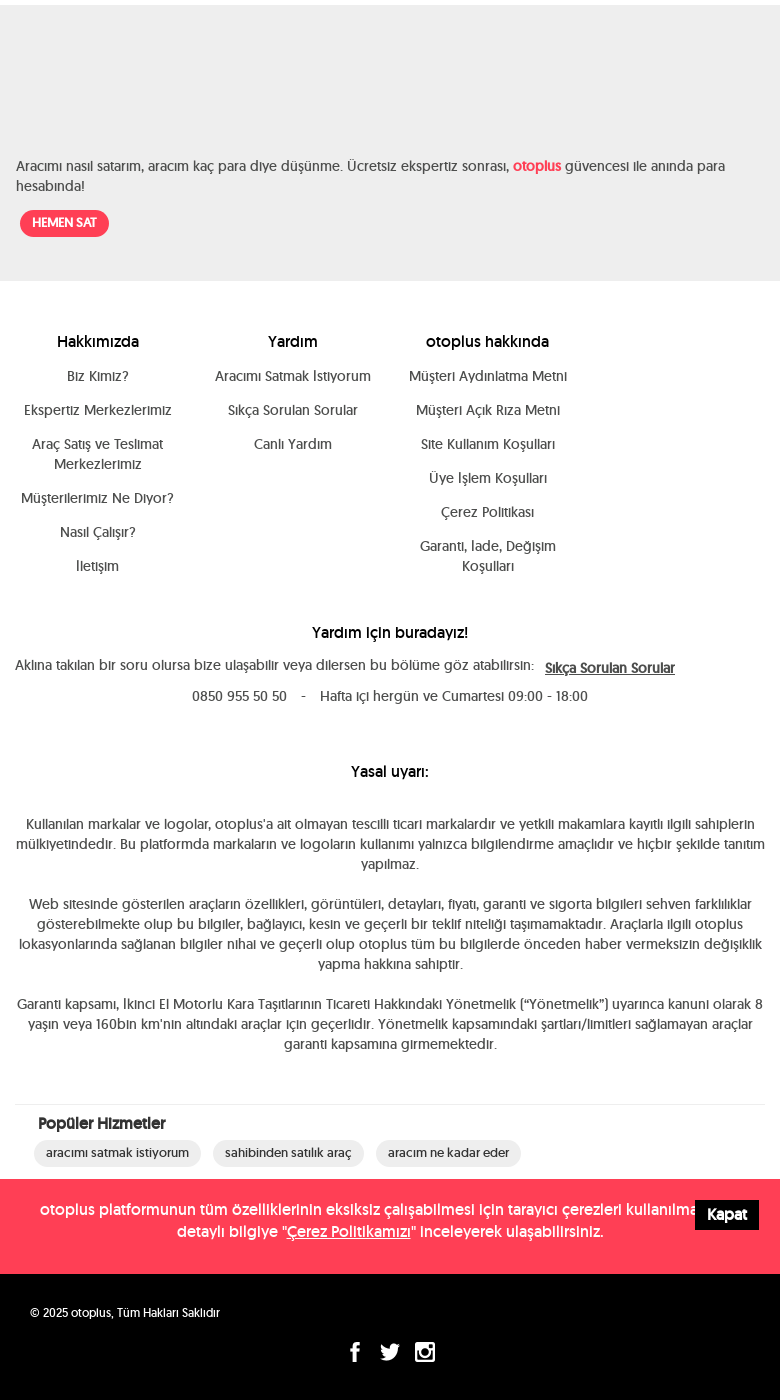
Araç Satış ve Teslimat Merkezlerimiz (97, 454)
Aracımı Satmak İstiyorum (293, 376)
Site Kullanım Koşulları (488, 444)
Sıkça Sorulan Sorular (293, 410)
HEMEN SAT (64, 222)
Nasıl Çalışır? (98, 532)
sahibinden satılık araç (288, 1152)
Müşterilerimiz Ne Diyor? (97, 498)
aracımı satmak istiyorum (117, 1152)
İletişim (97, 566)
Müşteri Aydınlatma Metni (488, 376)
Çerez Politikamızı (349, 1231)
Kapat (727, 1214)
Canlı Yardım (293, 444)
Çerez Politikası (487, 512)
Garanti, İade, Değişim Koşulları (488, 556)
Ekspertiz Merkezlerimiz (98, 410)
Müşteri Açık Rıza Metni (488, 410)
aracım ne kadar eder (448, 1152)
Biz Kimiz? (98, 376)
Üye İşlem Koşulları (488, 478)
